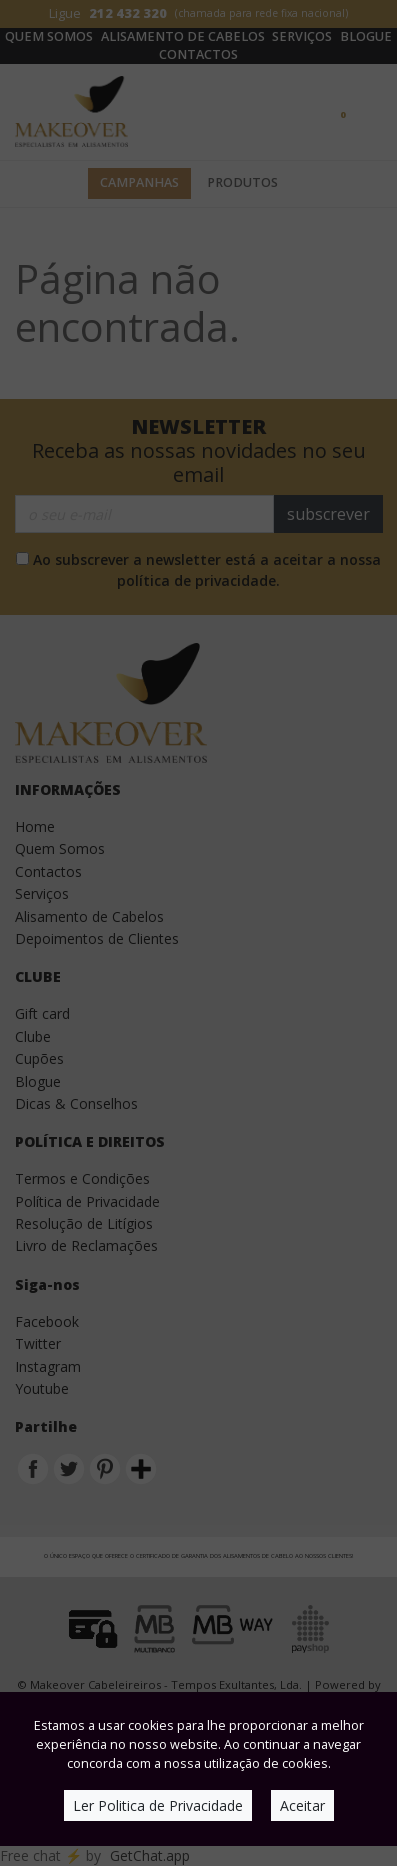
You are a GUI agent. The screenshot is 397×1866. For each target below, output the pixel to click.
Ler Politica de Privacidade (158, 1805)
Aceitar (302, 1805)
